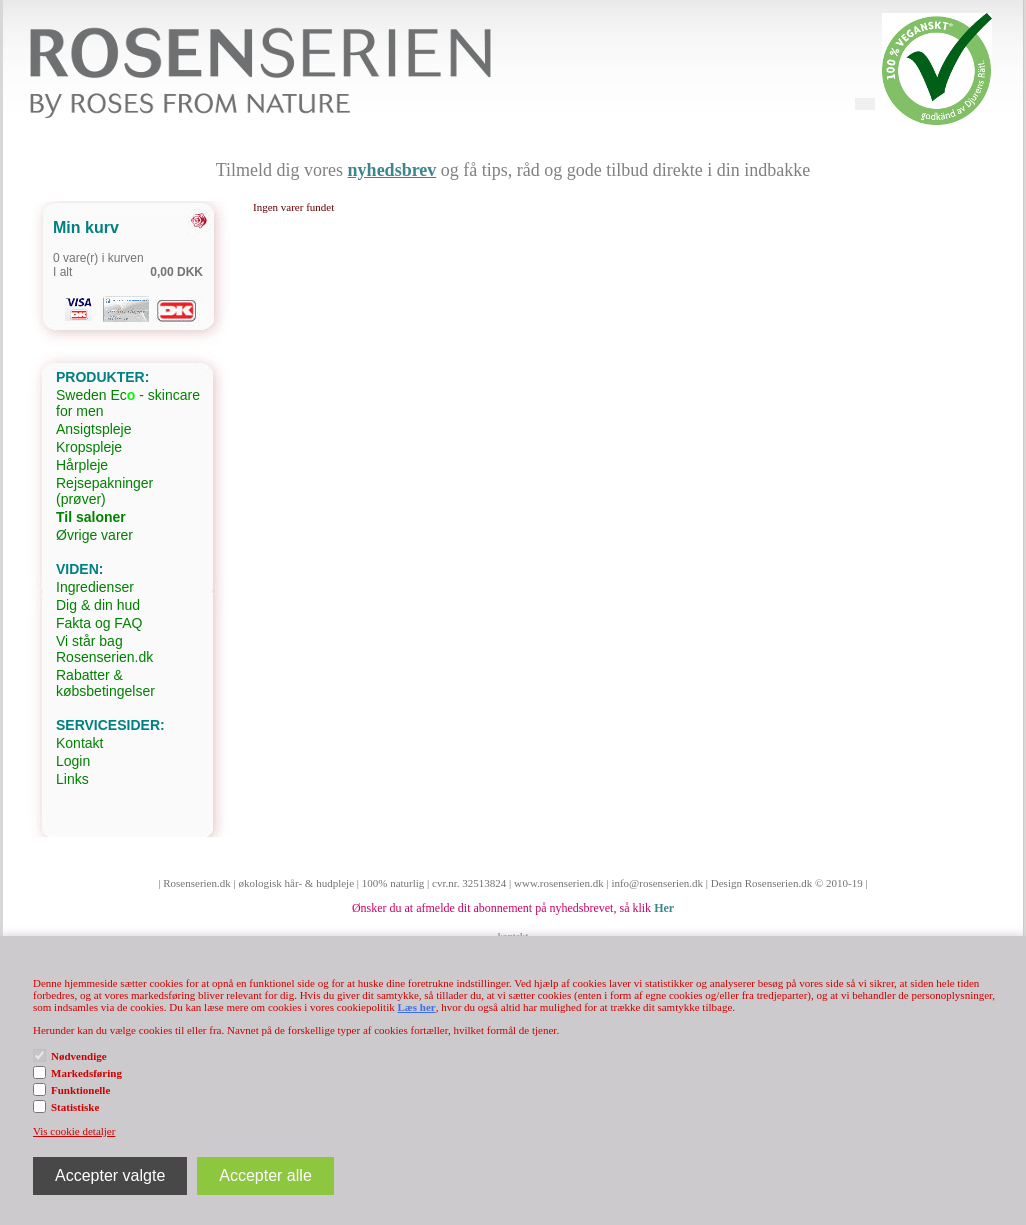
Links (72, 779)
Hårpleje (82, 465)
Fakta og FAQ (99, 623)
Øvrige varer (94, 535)
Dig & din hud (98, 605)
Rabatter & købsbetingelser (105, 683)
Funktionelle (80, 1090)
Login (73, 761)
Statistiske (75, 1107)
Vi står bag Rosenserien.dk (104, 649)
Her (664, 908)
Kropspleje (89, 447)
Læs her (416, 1007)
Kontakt (79, 743)
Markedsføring (86, 1073)
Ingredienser (95, 587)
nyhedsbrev (392, 170)
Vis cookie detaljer (74, 1131)
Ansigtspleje (94, 429)
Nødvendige (79, 1056)
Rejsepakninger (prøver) (104, 491)
